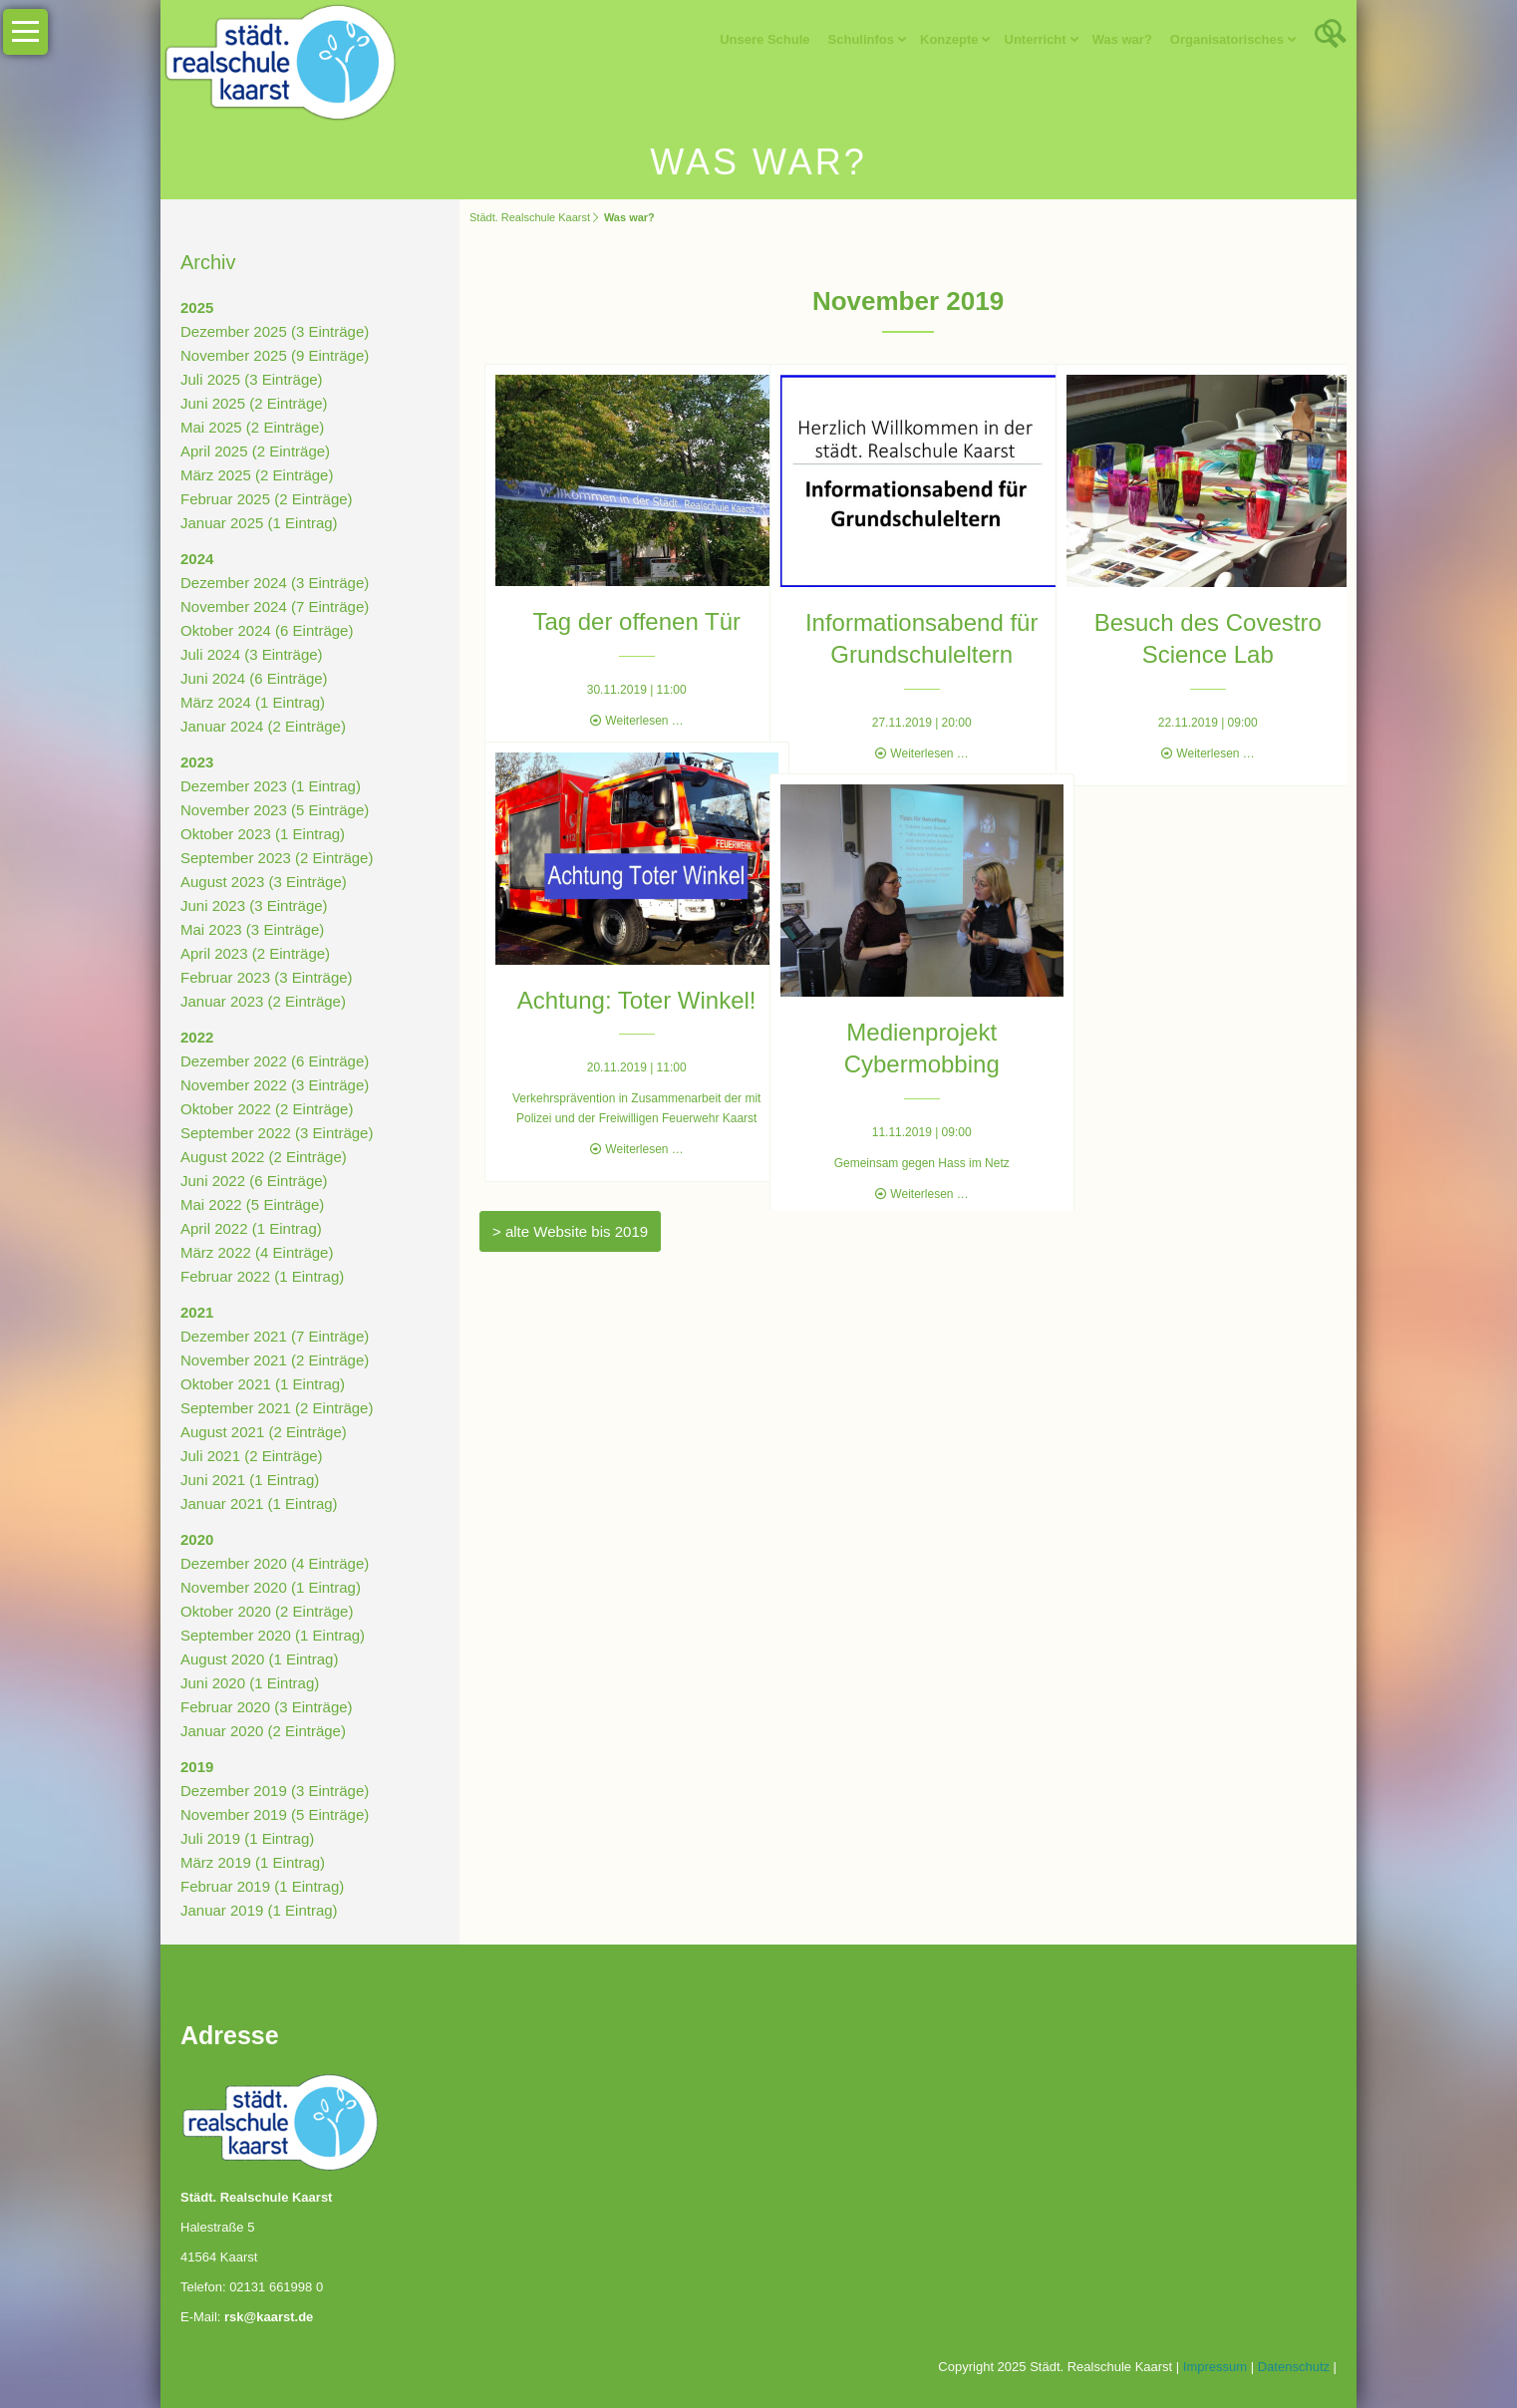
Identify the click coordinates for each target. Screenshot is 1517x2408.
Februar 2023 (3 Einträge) (266, 977)
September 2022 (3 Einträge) (276, 1132)
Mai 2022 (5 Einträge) (252, 1204)
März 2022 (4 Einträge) (256, 1252)
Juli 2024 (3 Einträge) (251, 654)
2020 (196, 1539)
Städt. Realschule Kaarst (529, 217)
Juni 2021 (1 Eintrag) (249, 1479)
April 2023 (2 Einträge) (255, 953)
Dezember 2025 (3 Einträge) (274, 331)
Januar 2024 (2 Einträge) (263, 726)
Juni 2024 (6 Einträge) (254, 678)
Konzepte (949, 39)
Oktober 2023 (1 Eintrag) (262, 833)
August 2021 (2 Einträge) (263, 1431)
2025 (196, 307)
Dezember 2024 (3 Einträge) (274, 582)
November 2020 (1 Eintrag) (270, 1587)
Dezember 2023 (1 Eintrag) (270, 785)
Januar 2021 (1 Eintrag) (259, 1503)
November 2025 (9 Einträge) (274, 355)
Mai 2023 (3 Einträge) (252, 929)
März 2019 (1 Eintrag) (252, 1862)
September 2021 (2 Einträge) (276, 1407)
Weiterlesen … (630, 699)
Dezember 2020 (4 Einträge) (274, 1563)
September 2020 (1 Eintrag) (272, 1635)
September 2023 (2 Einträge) (276, 857)
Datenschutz (1294, 2366)
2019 (196, 1766)
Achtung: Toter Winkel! (622, 978)
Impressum (1215, 2366)
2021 (196, 1312)
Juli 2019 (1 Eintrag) (247, 1838)
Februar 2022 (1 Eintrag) (262, 1276)
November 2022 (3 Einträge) (274, 1084)
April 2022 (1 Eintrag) (251, 1228)
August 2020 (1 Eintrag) (259, 1659)
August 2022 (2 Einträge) (263, 1156)
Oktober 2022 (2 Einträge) (266, 1108)
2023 (196, 761)
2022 (196, 1037)
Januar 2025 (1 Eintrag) (259, 522)
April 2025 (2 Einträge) (255, 451)
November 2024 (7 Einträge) (274, 606)
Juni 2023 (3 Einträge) (254, 905)
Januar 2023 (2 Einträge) (263, 1001)
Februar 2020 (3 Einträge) (266, 1706)
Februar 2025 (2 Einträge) (266, 498)
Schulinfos (861, 39)
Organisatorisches (1227, 39)
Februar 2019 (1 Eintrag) (262, 1886)
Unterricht (1035, 39)
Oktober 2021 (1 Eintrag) (262, 1383)
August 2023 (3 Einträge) (263, 881)
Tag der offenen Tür (622, 600)
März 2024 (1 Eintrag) (252, 702)
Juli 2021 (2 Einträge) (251, 1455)
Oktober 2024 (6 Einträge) (266, 630)
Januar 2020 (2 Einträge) (263, 1730)
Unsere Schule (764, 39)
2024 (196, 558)
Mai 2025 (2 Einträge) (252, 427)
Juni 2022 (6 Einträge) (254, 1180)
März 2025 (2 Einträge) (256, 474)
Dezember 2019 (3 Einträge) (274, 1790)
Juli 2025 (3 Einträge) (251, 379)
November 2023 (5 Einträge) (274, 809)
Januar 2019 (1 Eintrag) (259, 1910)
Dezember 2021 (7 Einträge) (274, 1336)
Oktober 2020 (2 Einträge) (266, 1611)
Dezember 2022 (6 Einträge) (274, 1061)
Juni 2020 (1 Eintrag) (249, 1682)
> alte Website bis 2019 (570, 1231)
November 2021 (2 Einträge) (274, 1360)
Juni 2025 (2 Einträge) (254, 403)
